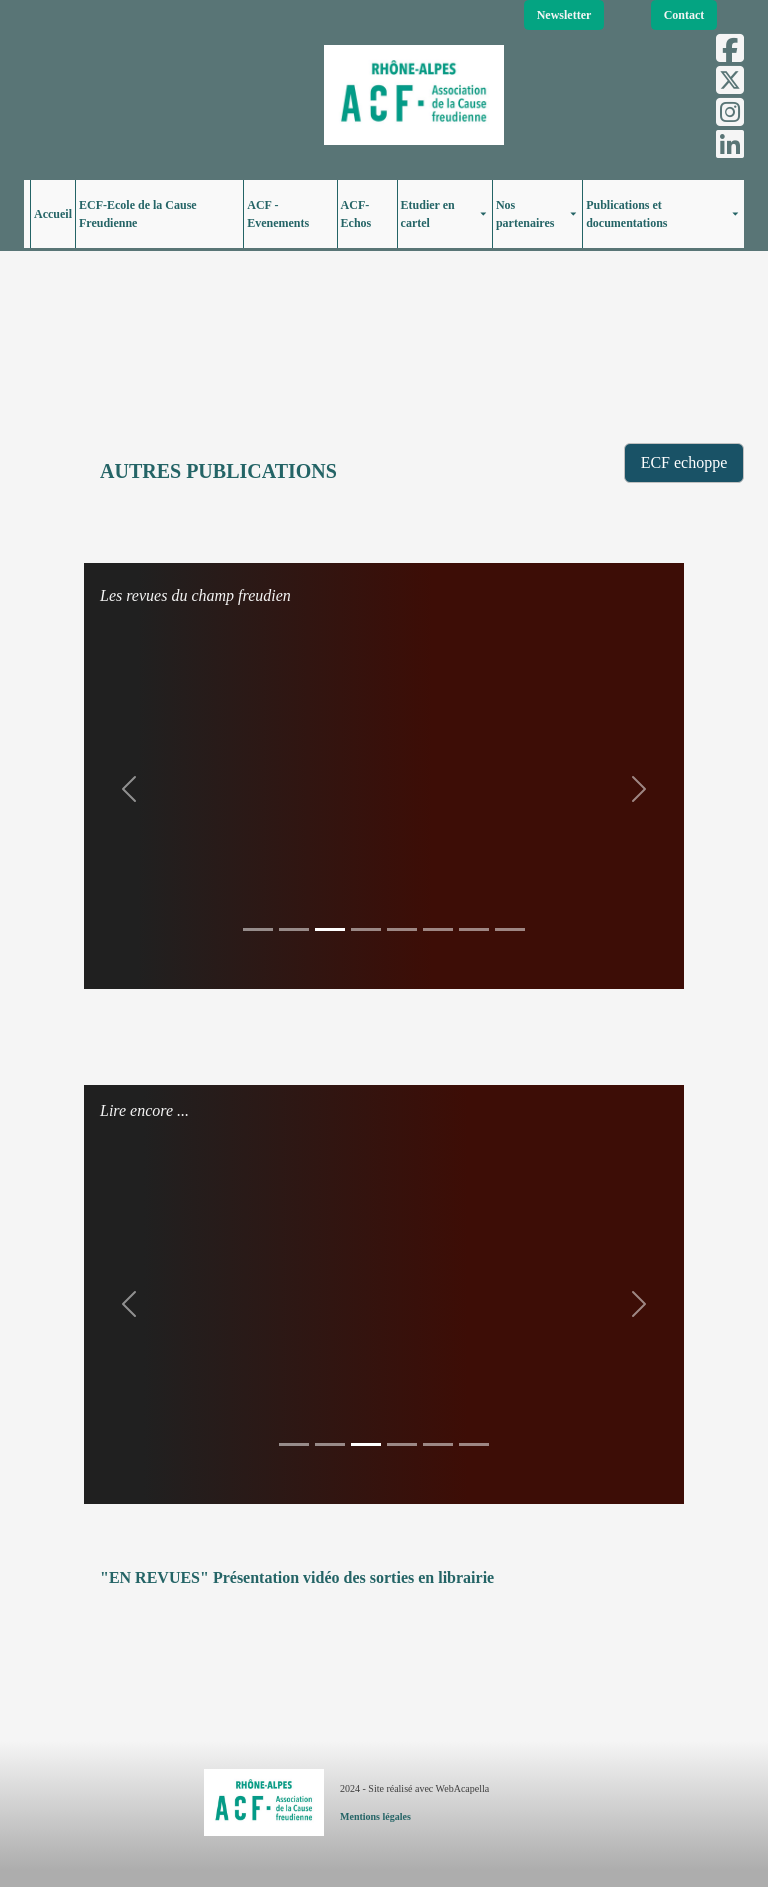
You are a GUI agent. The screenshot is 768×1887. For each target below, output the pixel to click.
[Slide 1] (258, 929)
